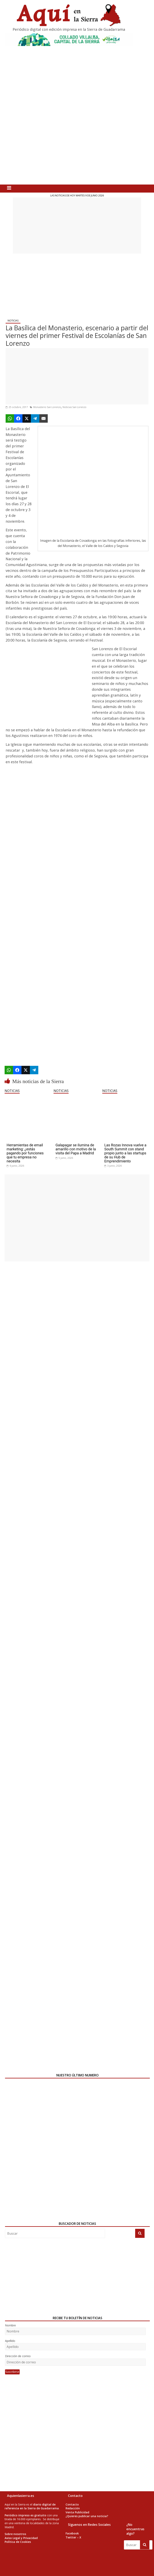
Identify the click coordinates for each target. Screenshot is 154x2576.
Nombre (10, 2325)
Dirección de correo (18, 2356)
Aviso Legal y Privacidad (21, 2538)
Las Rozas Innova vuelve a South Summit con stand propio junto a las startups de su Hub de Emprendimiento (125, 1153)
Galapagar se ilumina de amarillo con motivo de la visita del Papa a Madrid (76, 1149)
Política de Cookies (18, 2542)
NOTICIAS (13, 320)
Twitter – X (73, 2537)
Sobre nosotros (15, 2534)
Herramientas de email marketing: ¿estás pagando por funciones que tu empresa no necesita (25, 1153)
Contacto (72, 2504)
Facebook (72, 2533)
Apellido (10, 2341)
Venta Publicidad (77, 2512)
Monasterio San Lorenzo (47, 407)
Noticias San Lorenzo (74, 407)
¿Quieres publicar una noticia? (87, 2516)
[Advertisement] (77, 225)
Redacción (73, 2508)
